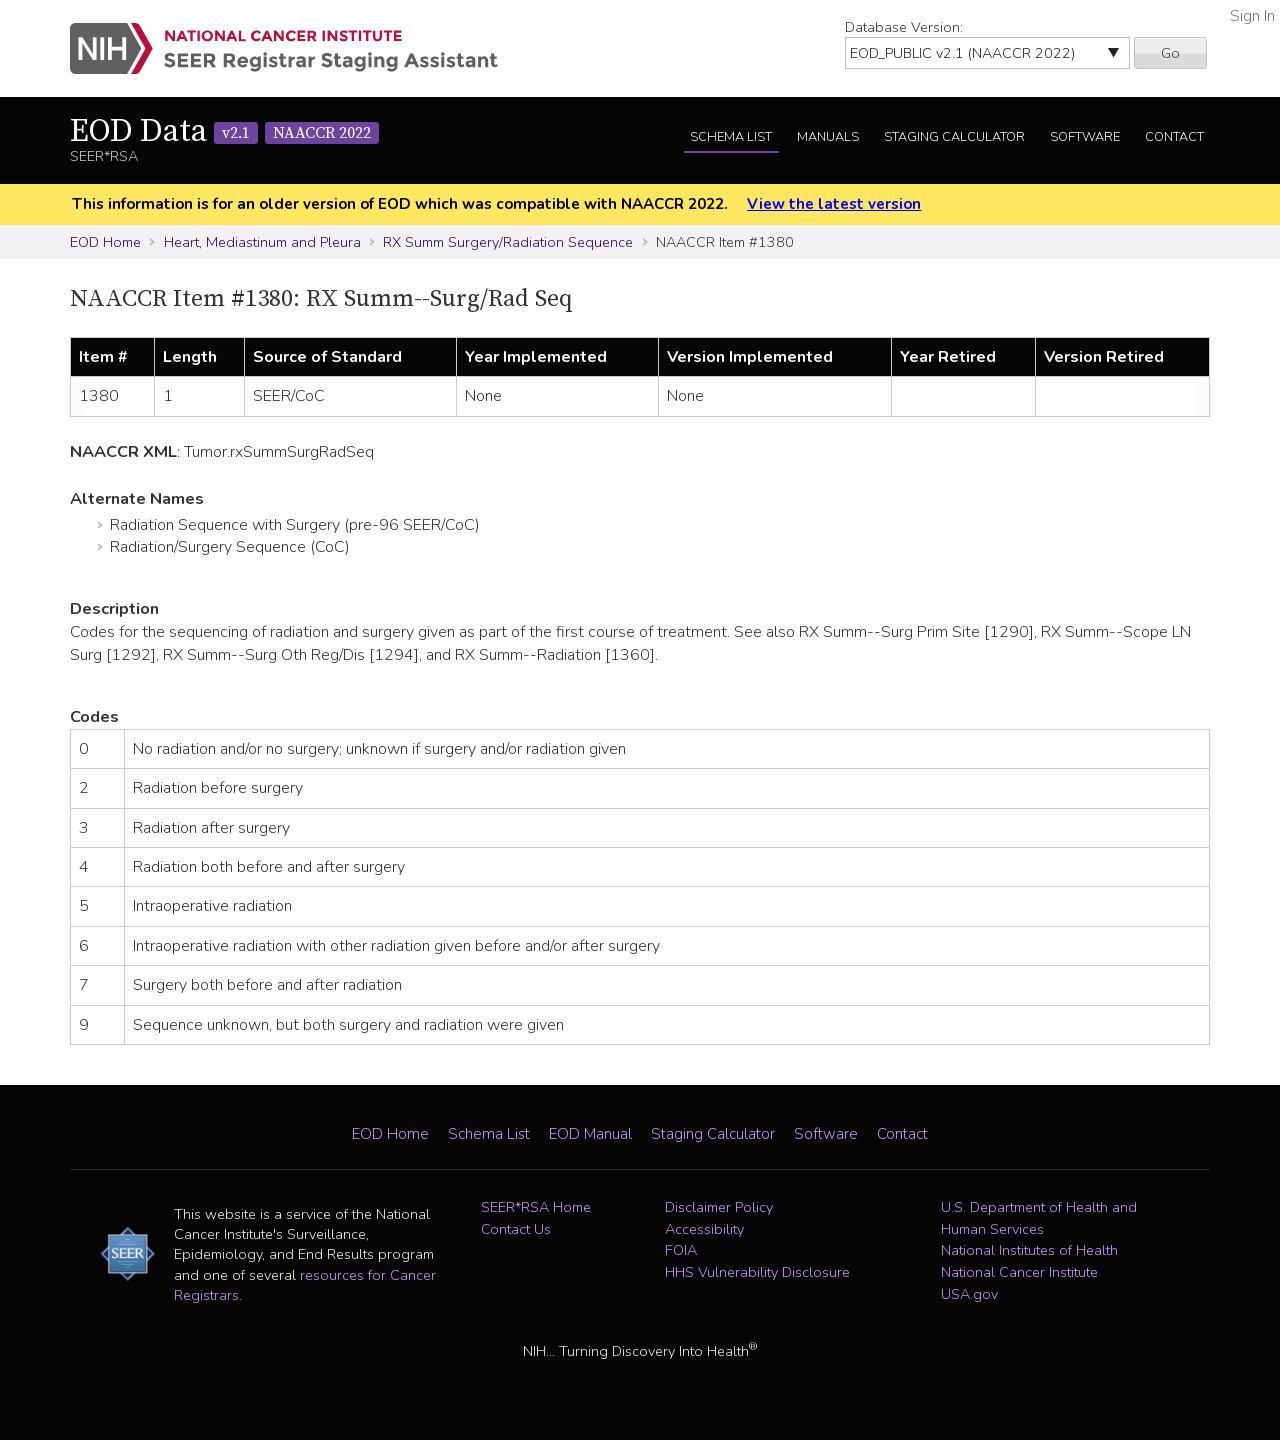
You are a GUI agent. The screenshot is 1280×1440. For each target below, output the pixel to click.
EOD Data (224, 132)
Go (1170, 53)
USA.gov (969, 1294)
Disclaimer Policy (719, 1207)
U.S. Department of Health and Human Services (1039, 1218)
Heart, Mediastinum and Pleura (262, 242)
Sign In (1252, 16)
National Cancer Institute (1019, 1272)
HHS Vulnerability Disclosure (757, 1272)
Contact (1174, 137)
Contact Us (516, 1229)
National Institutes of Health (1029, 1250)
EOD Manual (590, 1134)
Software (1085, 137)
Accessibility (704, 1229)
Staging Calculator (954, 137)
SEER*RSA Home (536, 1207)
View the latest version (834, 204)
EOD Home (105, 242)
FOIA (681, 1250)
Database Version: (904, 27)
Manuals (828, 137)
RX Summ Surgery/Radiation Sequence (508, 242)
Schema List (731, 137)
